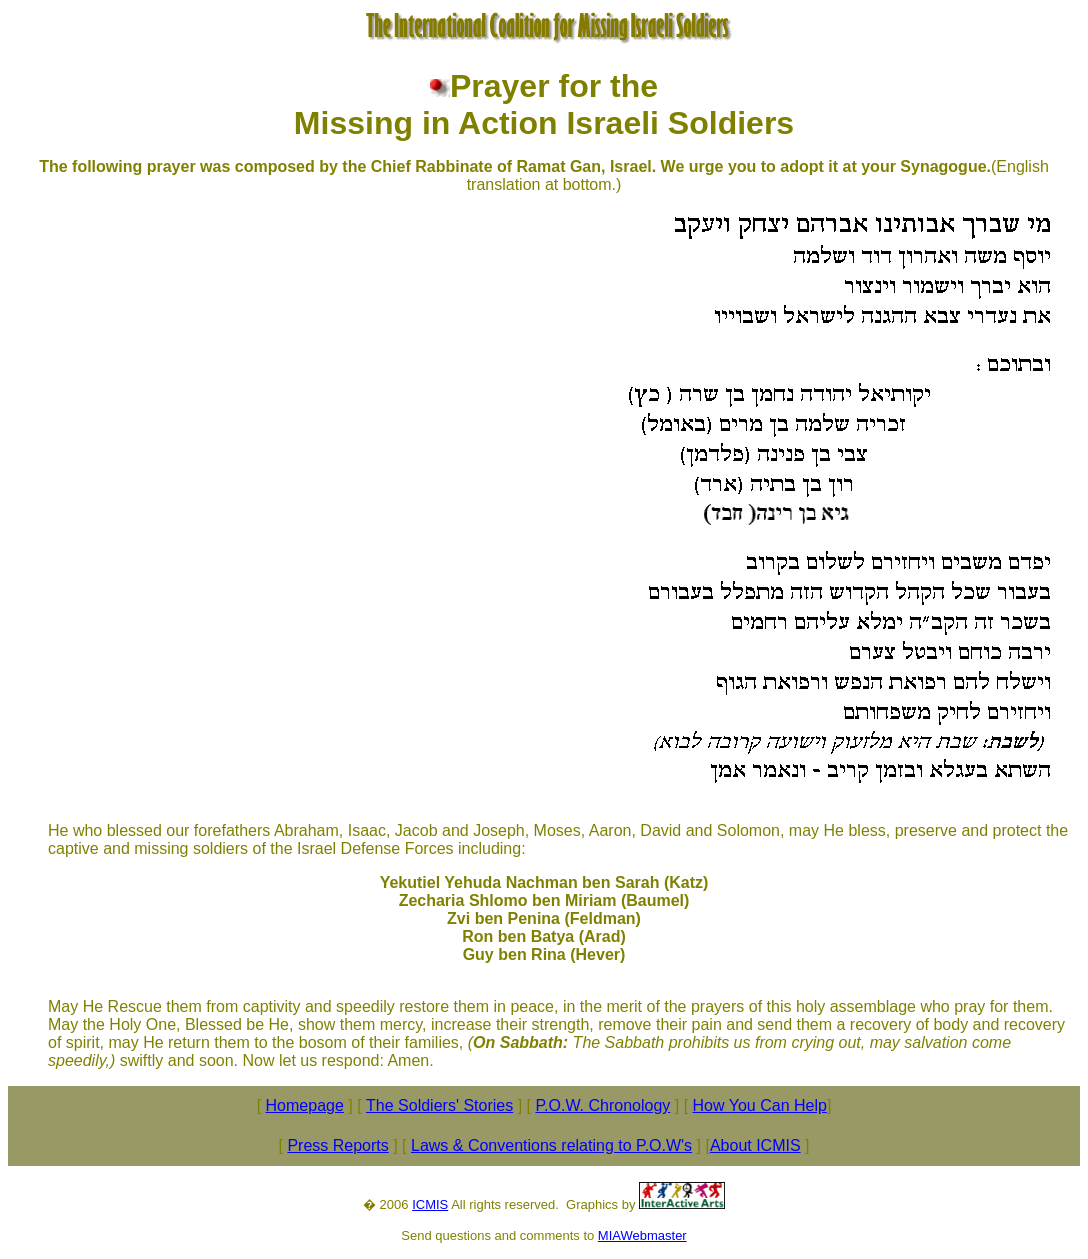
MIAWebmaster (642, 1235)
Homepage (305, 1105)
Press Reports (337, 1145)
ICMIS (430, 1204)
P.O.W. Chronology (602, 1105)
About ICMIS (755, 1145)
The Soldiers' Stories (439, 1105)
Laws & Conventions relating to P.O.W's (551, 1145)
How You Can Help (760, 1105)
